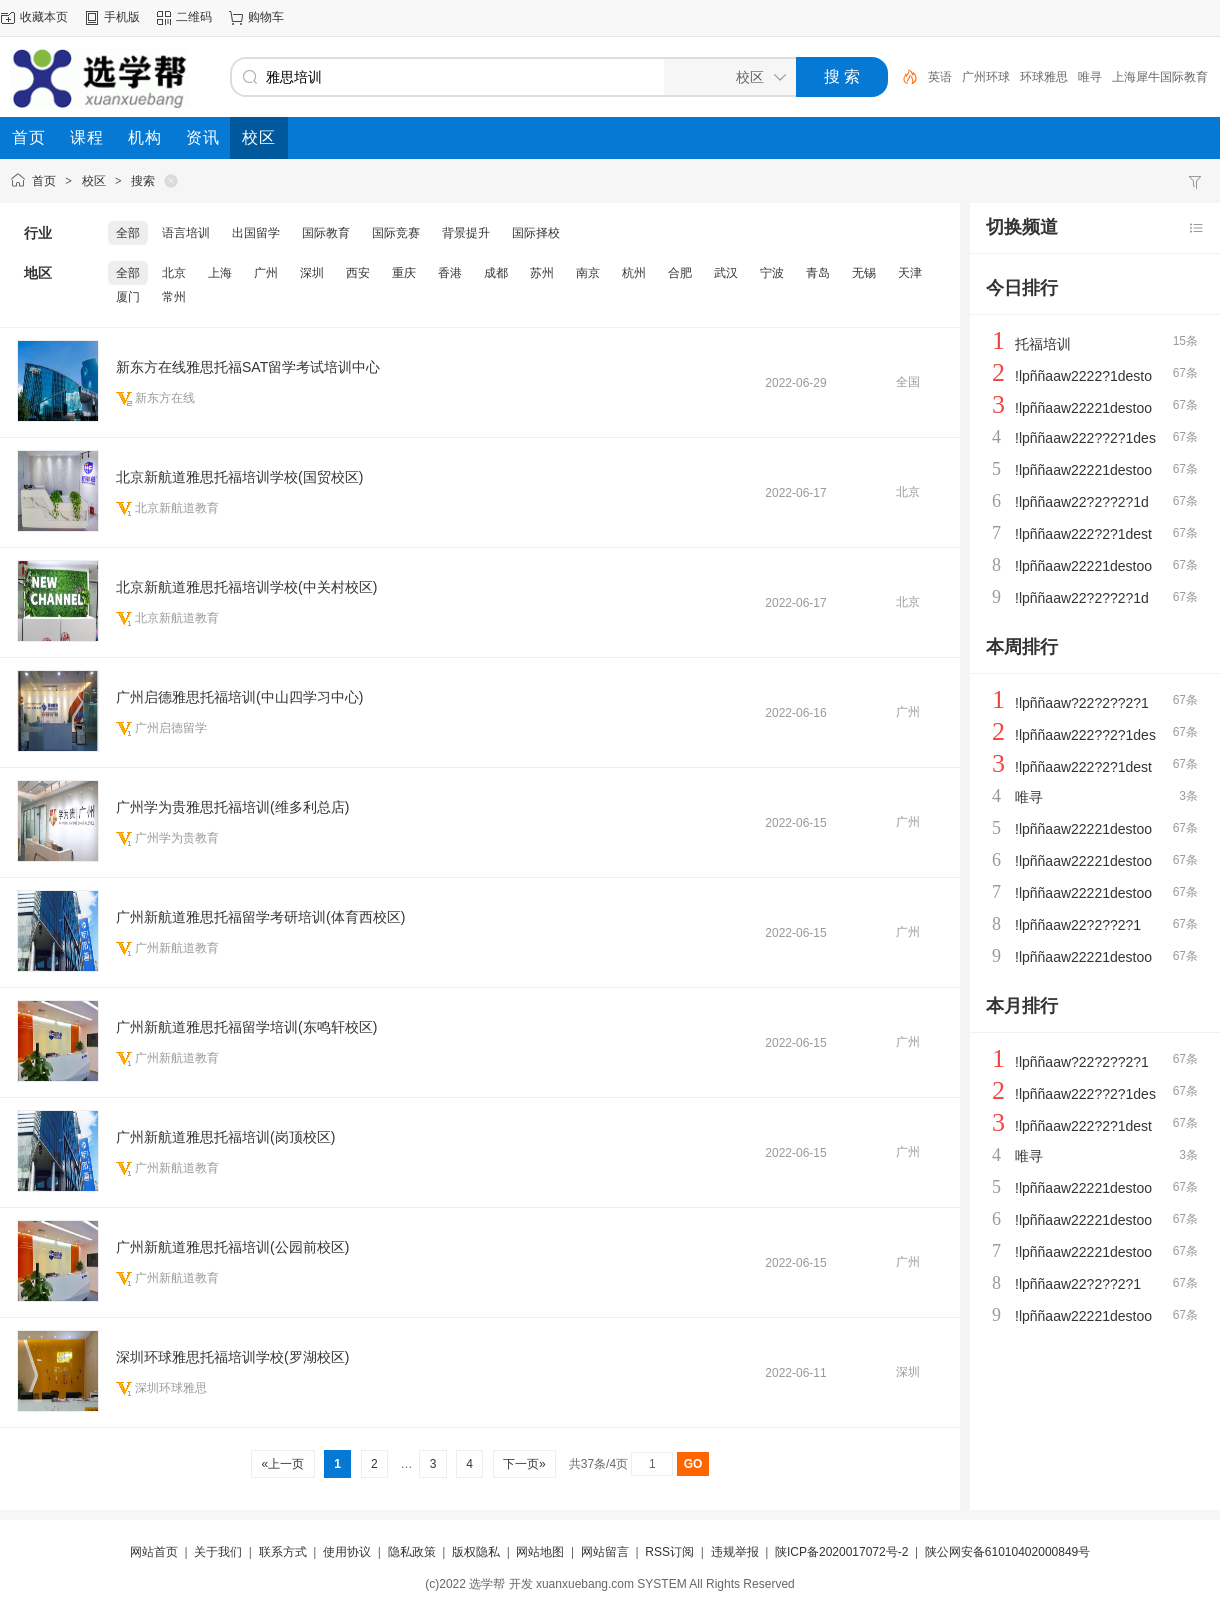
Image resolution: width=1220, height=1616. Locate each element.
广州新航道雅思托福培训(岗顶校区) (225, 1137)
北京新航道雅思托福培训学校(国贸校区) (239, 477)
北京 (174, 273)
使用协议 (347, 1552)
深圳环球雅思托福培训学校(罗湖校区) (232, 1357)
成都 (496, 273)
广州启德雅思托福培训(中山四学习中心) (239, 697)
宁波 (772, 273)
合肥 (680, 273)
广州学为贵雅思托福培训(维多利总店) (232, 807)
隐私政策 (412, 1552)
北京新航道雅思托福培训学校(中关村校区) (246, 587)
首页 (44, 181)
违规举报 (735, 1552)
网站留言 (605, 1552)
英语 (974, 77)
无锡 (864, 273)
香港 (450, 273)
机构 (940, 77)
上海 (220, 273)
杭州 (634, 273)
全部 (128, 233)
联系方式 (283, 1552)
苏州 (542, 273)
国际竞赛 (396, 233)
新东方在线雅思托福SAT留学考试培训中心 (248, 367)
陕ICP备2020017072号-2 (841, 1552)
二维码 (194, 17)
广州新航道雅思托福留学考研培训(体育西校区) (260, 917)
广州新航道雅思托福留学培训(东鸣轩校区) (246, 1027)
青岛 (818, 273)
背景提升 (466, 233)
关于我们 (218, 1552)
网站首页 (154, 1552)
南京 (588, 273)
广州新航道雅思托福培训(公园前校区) (232, 1247)
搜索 (143, 181)
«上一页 (282, 1464)
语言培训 (186, 233)
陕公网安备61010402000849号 (1007, 1552)
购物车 (266, 17)
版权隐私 (476, 1552)
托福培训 (1043, 344)
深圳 (312, 273)
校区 (94, 181)
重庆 (404, 273)
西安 (358, 273)
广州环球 (1020, 77)
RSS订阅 (669, 1552)
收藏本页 (44, 17)
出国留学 (256, 233)
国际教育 (326, 233)
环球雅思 (1078, 77)
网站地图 (540, 1552)
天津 (910, 273)
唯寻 (1124, 77)
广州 (266, 273)
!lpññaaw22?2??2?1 (1078, 925)
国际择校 (536, 233)
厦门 (128, 297)
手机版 (122, 17)
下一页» (524, 1464)
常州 (174, 297)
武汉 (726, 273)
